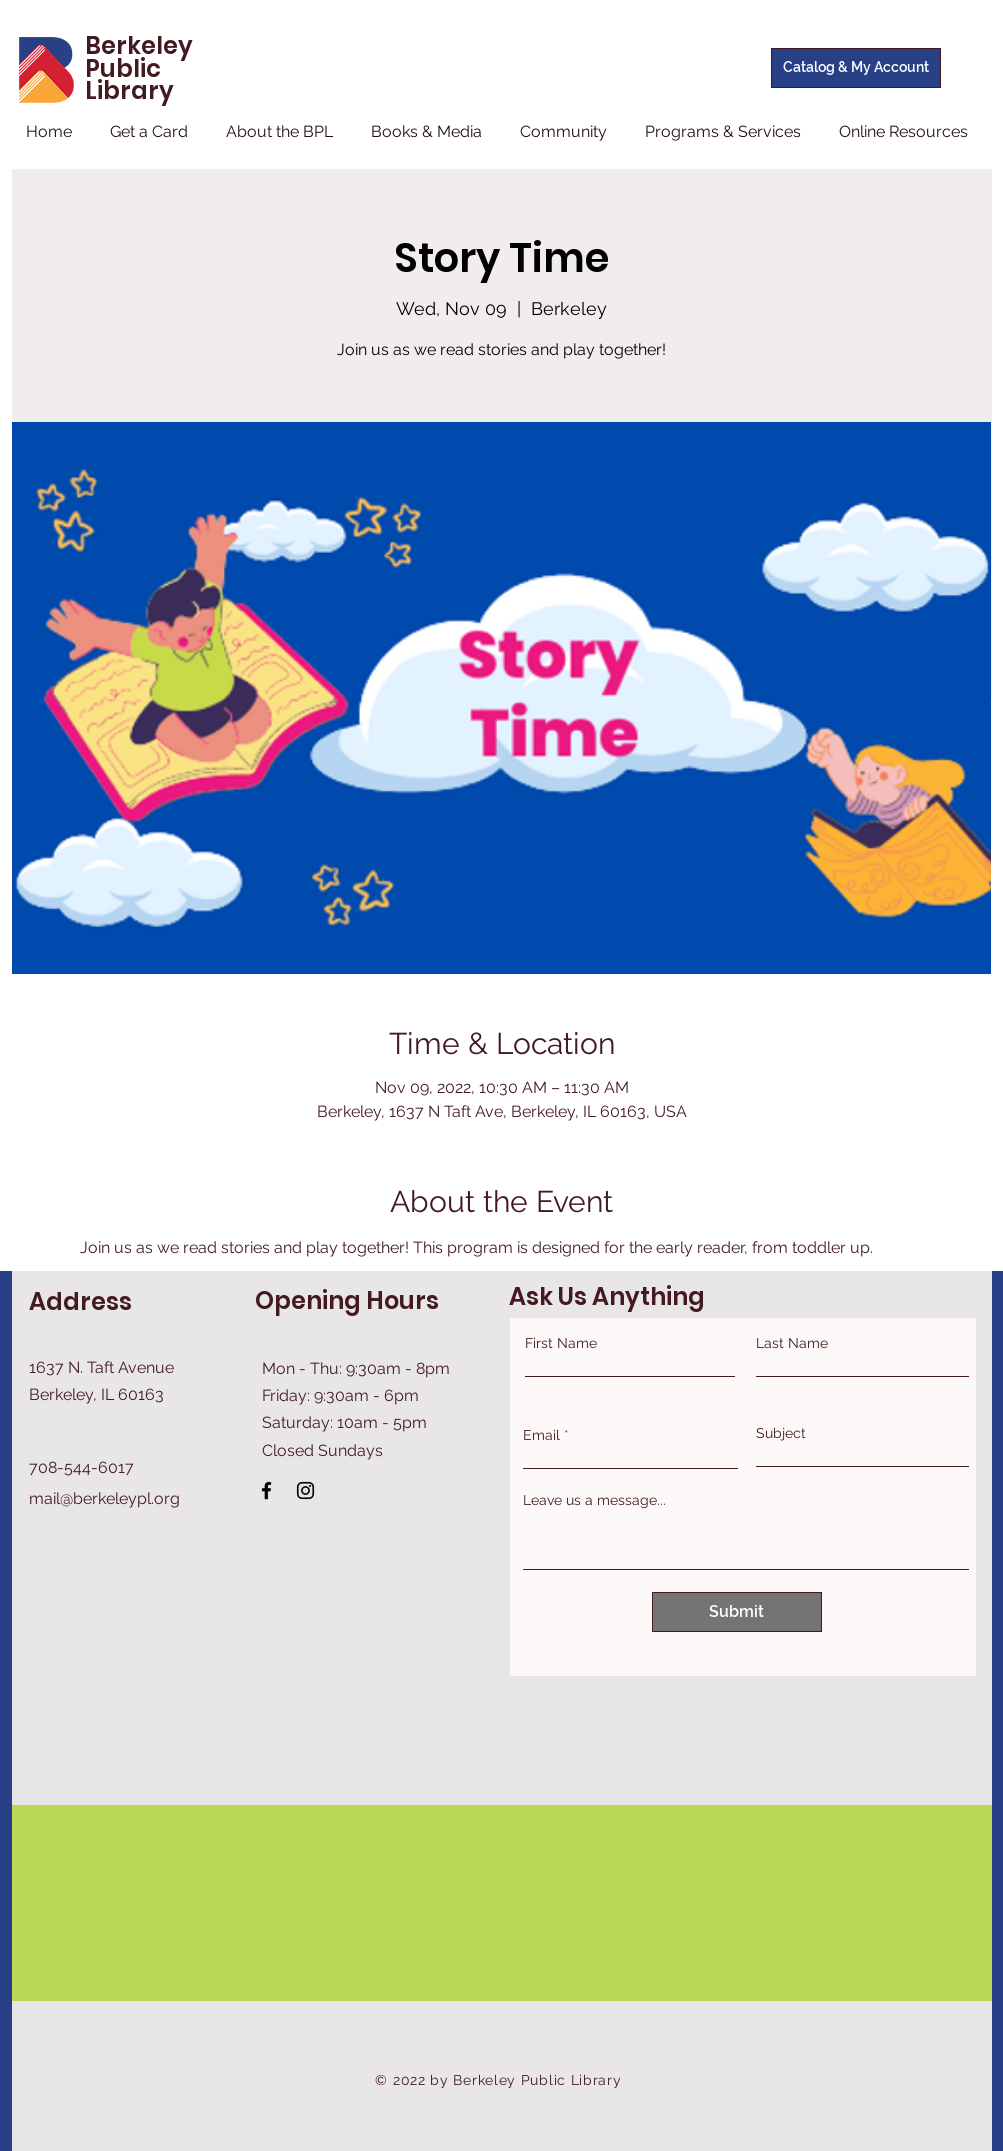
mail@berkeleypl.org (104, 1498)
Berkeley (139, 45)
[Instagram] (305, 1490)
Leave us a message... (594, 1500)
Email (541, 1435)
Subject (781, 1433)
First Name (561, 1343)
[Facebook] (266, 1490)
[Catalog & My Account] (856, 68)
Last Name (792, 1343)
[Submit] (737, 1612)
